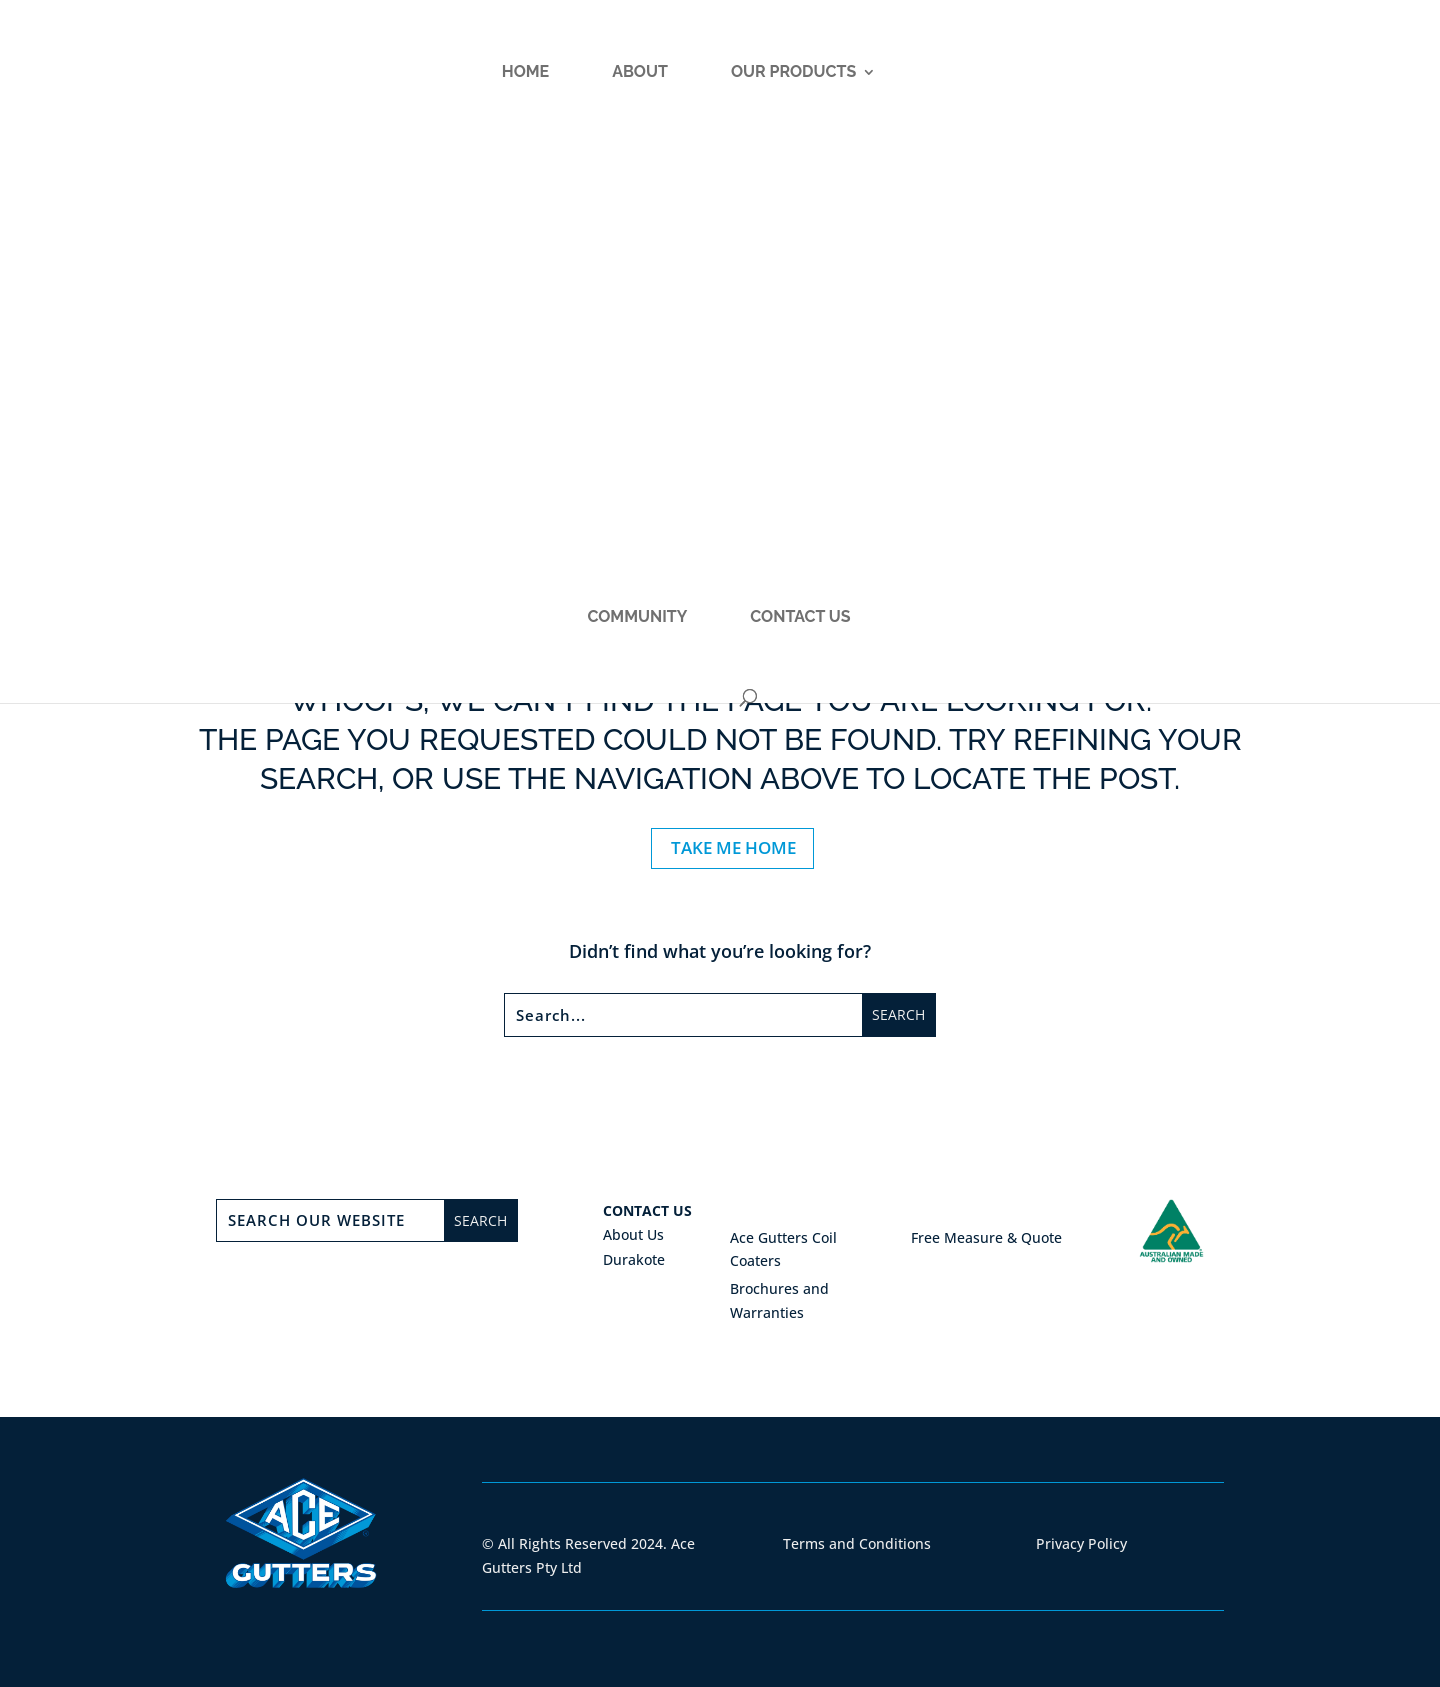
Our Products (519, 86)
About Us (633, 1234)
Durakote (634, 1259)
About (366, 86)
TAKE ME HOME (733, 847)
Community (916, 86)
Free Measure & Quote (986, 1237)
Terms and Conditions (857, 1543)
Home (251, 86)
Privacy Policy (1081, 1543)
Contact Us (1079, 86)
